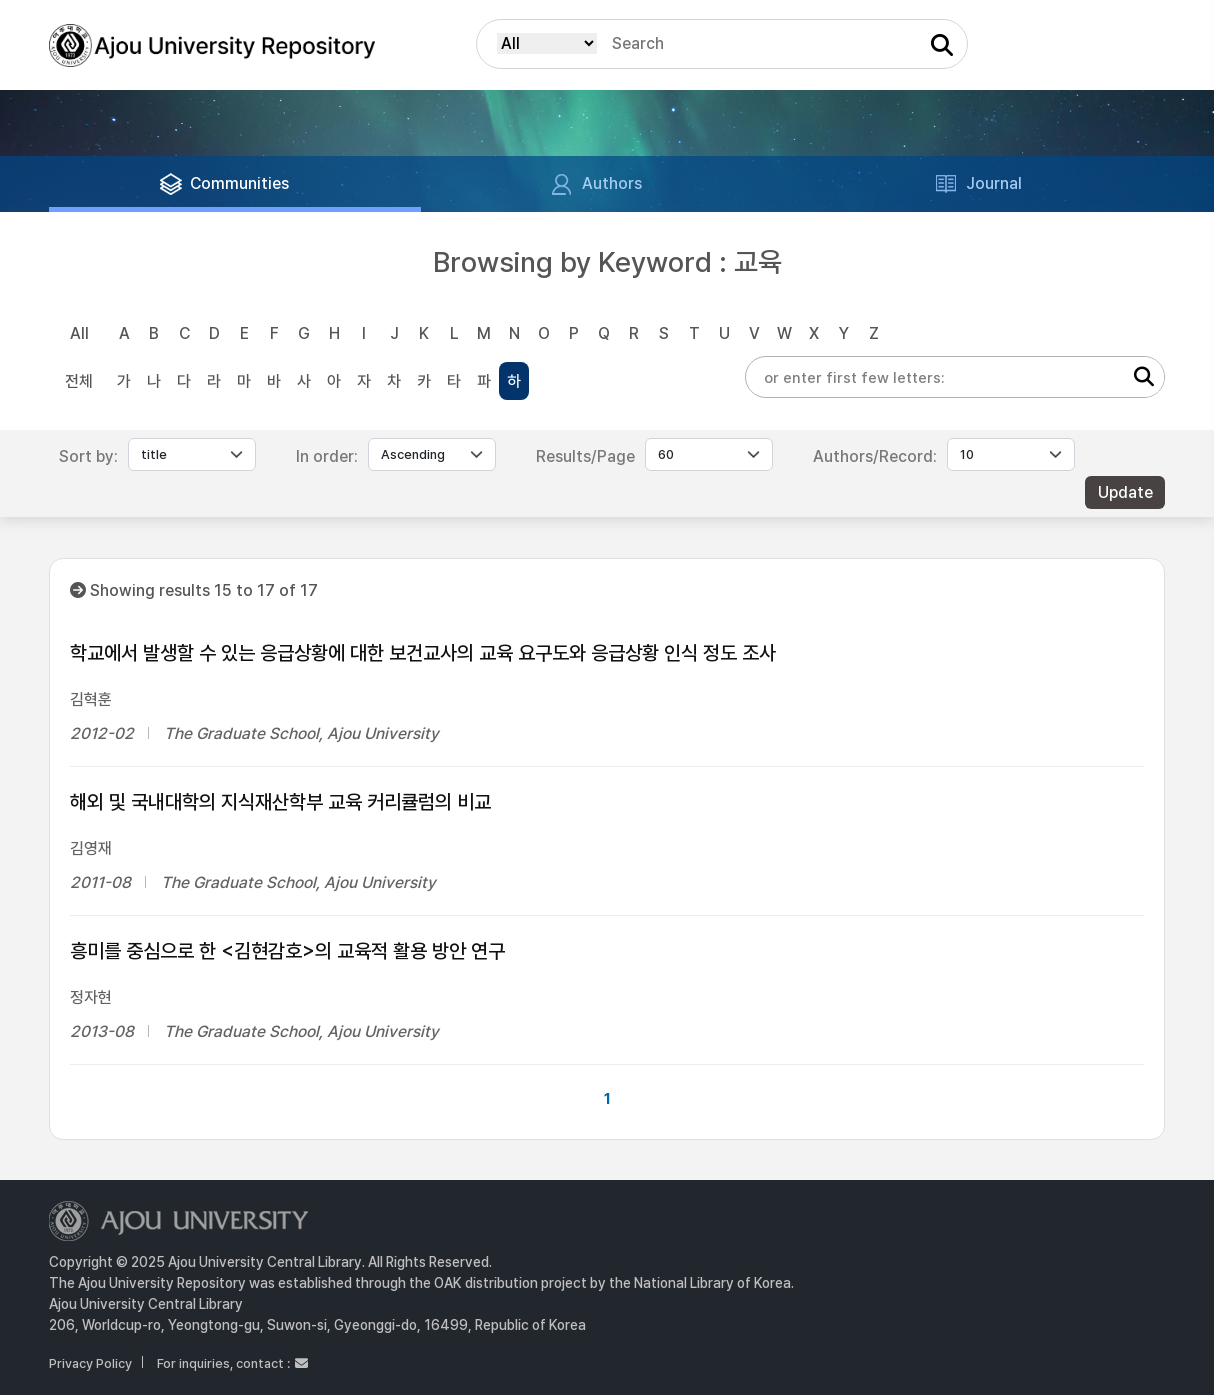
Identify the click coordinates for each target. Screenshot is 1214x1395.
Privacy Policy (90, 1363)
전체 (79, 381)
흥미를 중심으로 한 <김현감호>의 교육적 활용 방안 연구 (287, 951)
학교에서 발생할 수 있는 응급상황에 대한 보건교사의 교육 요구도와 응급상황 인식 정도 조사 (423, 653)
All (79, 333)
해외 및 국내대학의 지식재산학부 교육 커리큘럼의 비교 (280, 802)
